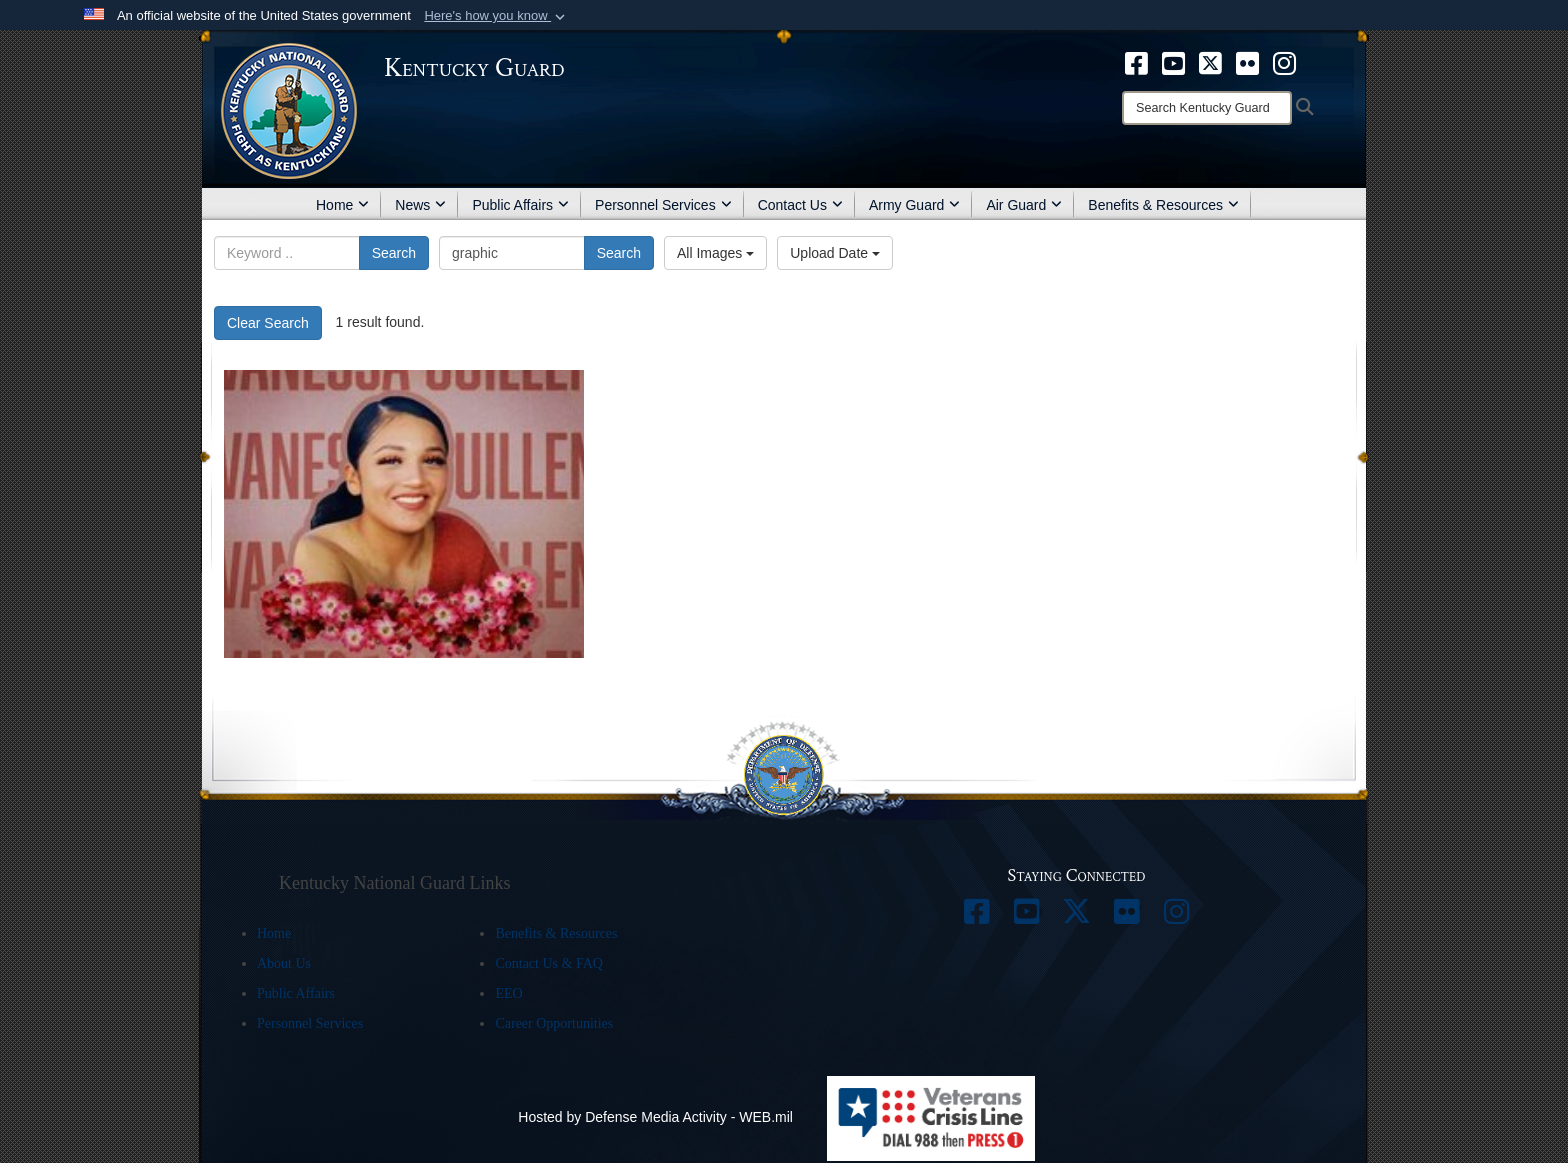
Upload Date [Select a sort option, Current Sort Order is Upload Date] (835, 253)
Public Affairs (520, 205)
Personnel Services (663, 205)
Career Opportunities (554, 1023)
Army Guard (914, 205)
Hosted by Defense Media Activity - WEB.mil (655, 1117)
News (420, 205)
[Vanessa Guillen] (404, 514)
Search (394, 253)
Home (342, 205)
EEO (508, 993)
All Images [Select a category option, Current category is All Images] (715, 253)
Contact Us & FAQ (548, 963)
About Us (284, 963)
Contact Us (800, 205)
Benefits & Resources (1163, 205)
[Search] (1207, 108)
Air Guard (1024, 205)
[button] (496, 16)
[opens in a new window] (1136, 62)
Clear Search (268, 323)
